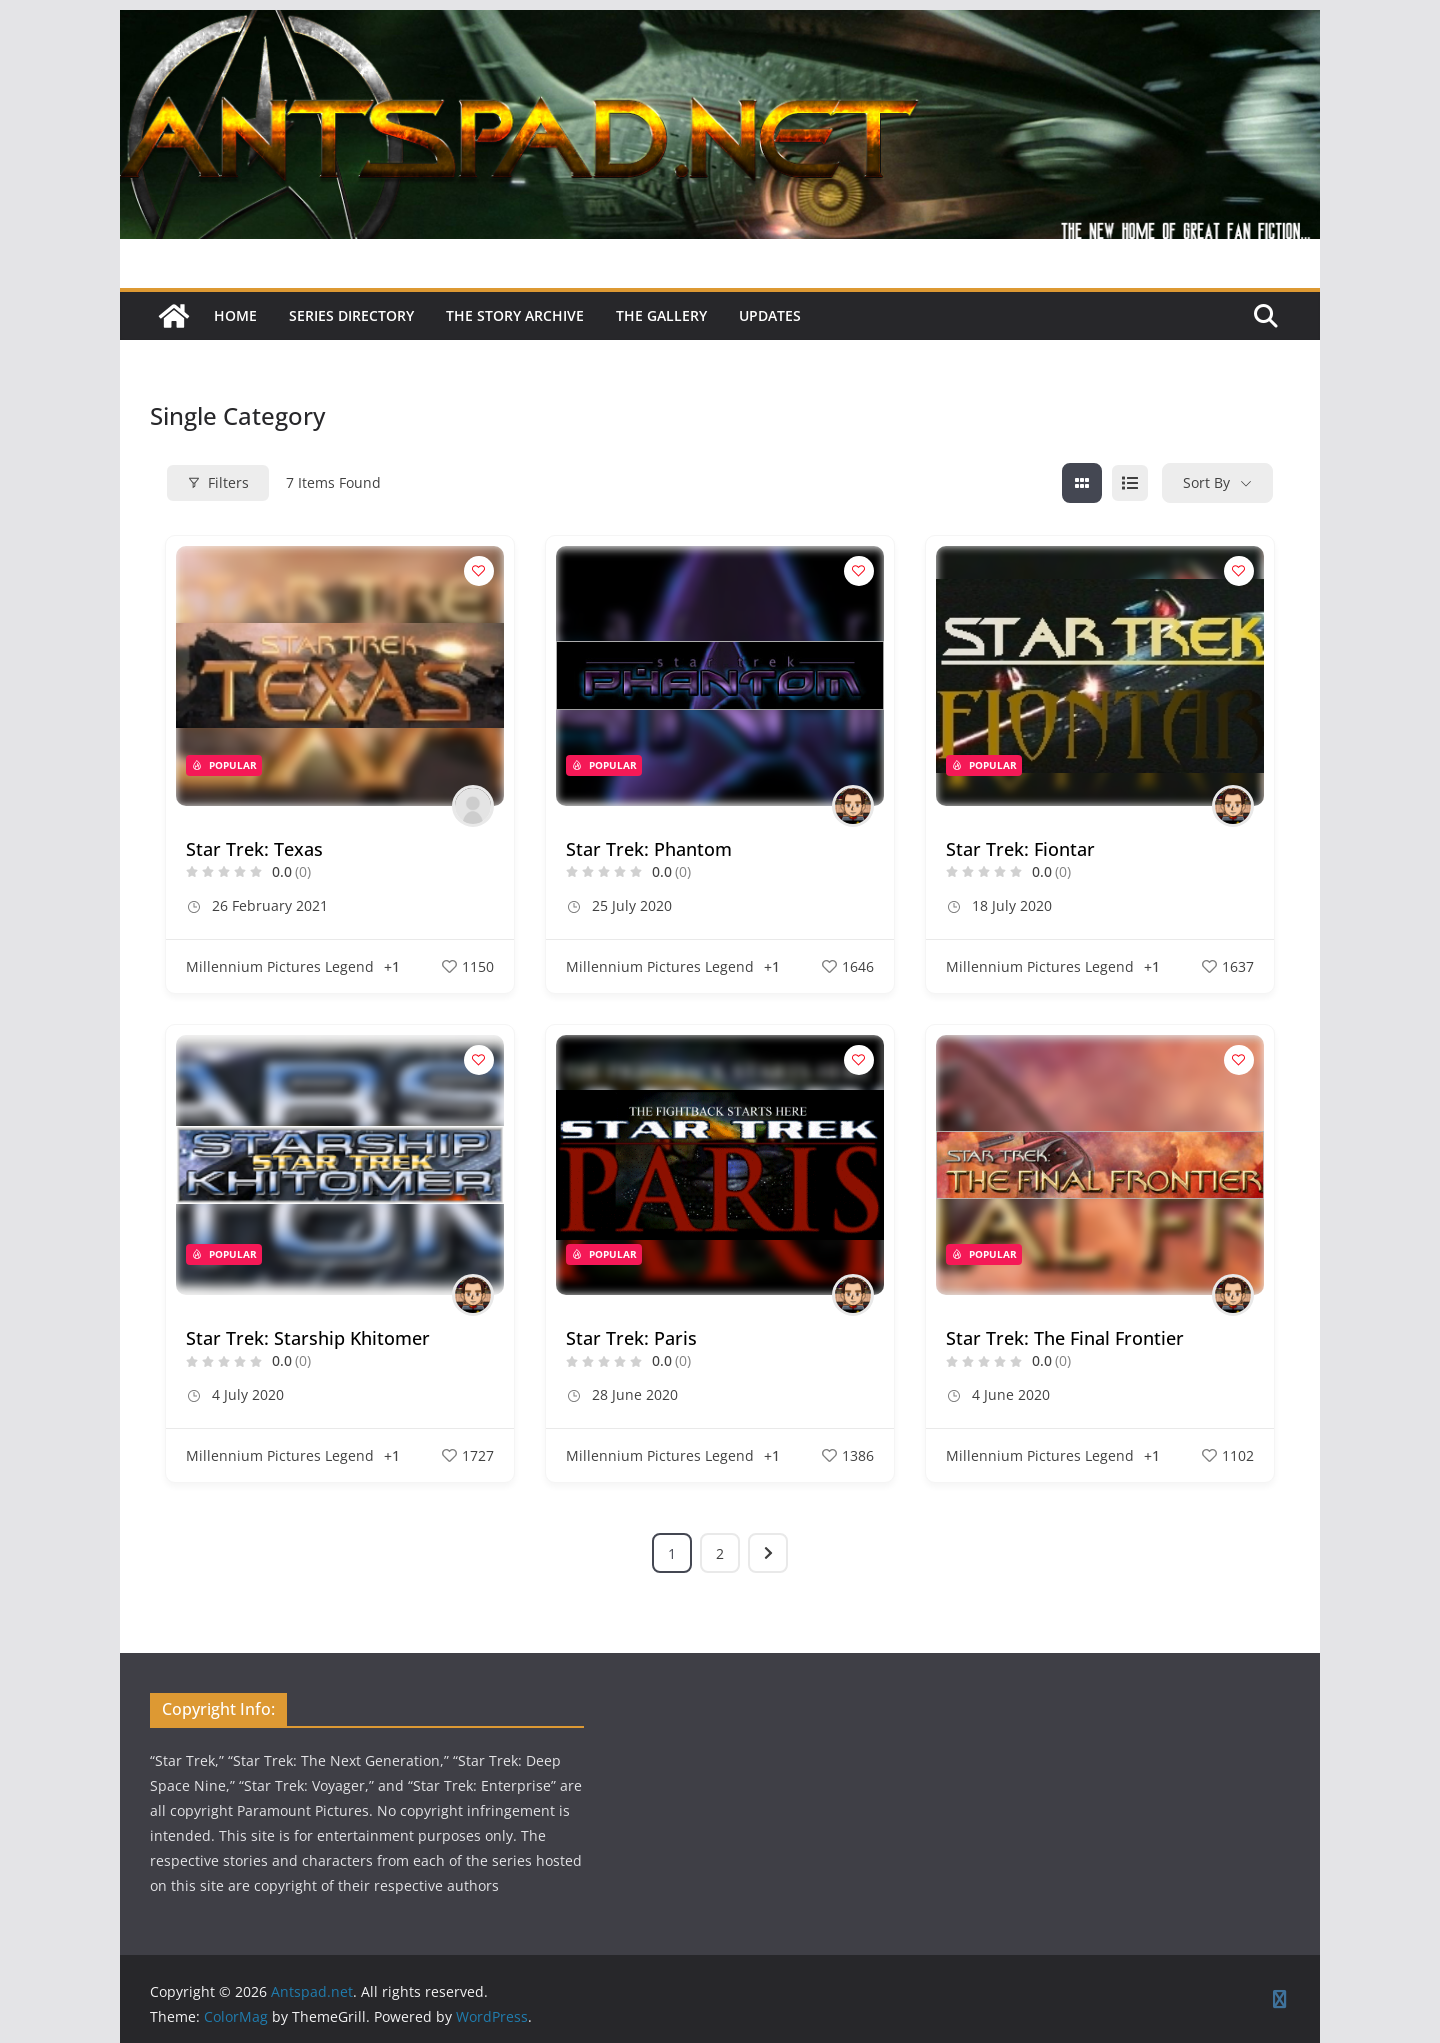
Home (235, 315)
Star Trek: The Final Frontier (1065, 1338)
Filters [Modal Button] (218, 482)
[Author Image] (473, 806)
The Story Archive (515, 315)
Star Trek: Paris (631, 1338)
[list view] (1130, 483)
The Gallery (661, 315)
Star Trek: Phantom (649, 849)
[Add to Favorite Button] (479, 571)
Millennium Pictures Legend (280, 966)
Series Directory (351, 315)
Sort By (1206, 482)
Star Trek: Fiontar (1020, 849)
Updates (770, 315)
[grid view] (1082, 483)
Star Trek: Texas (254, 849)
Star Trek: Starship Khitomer (308, 1338)
